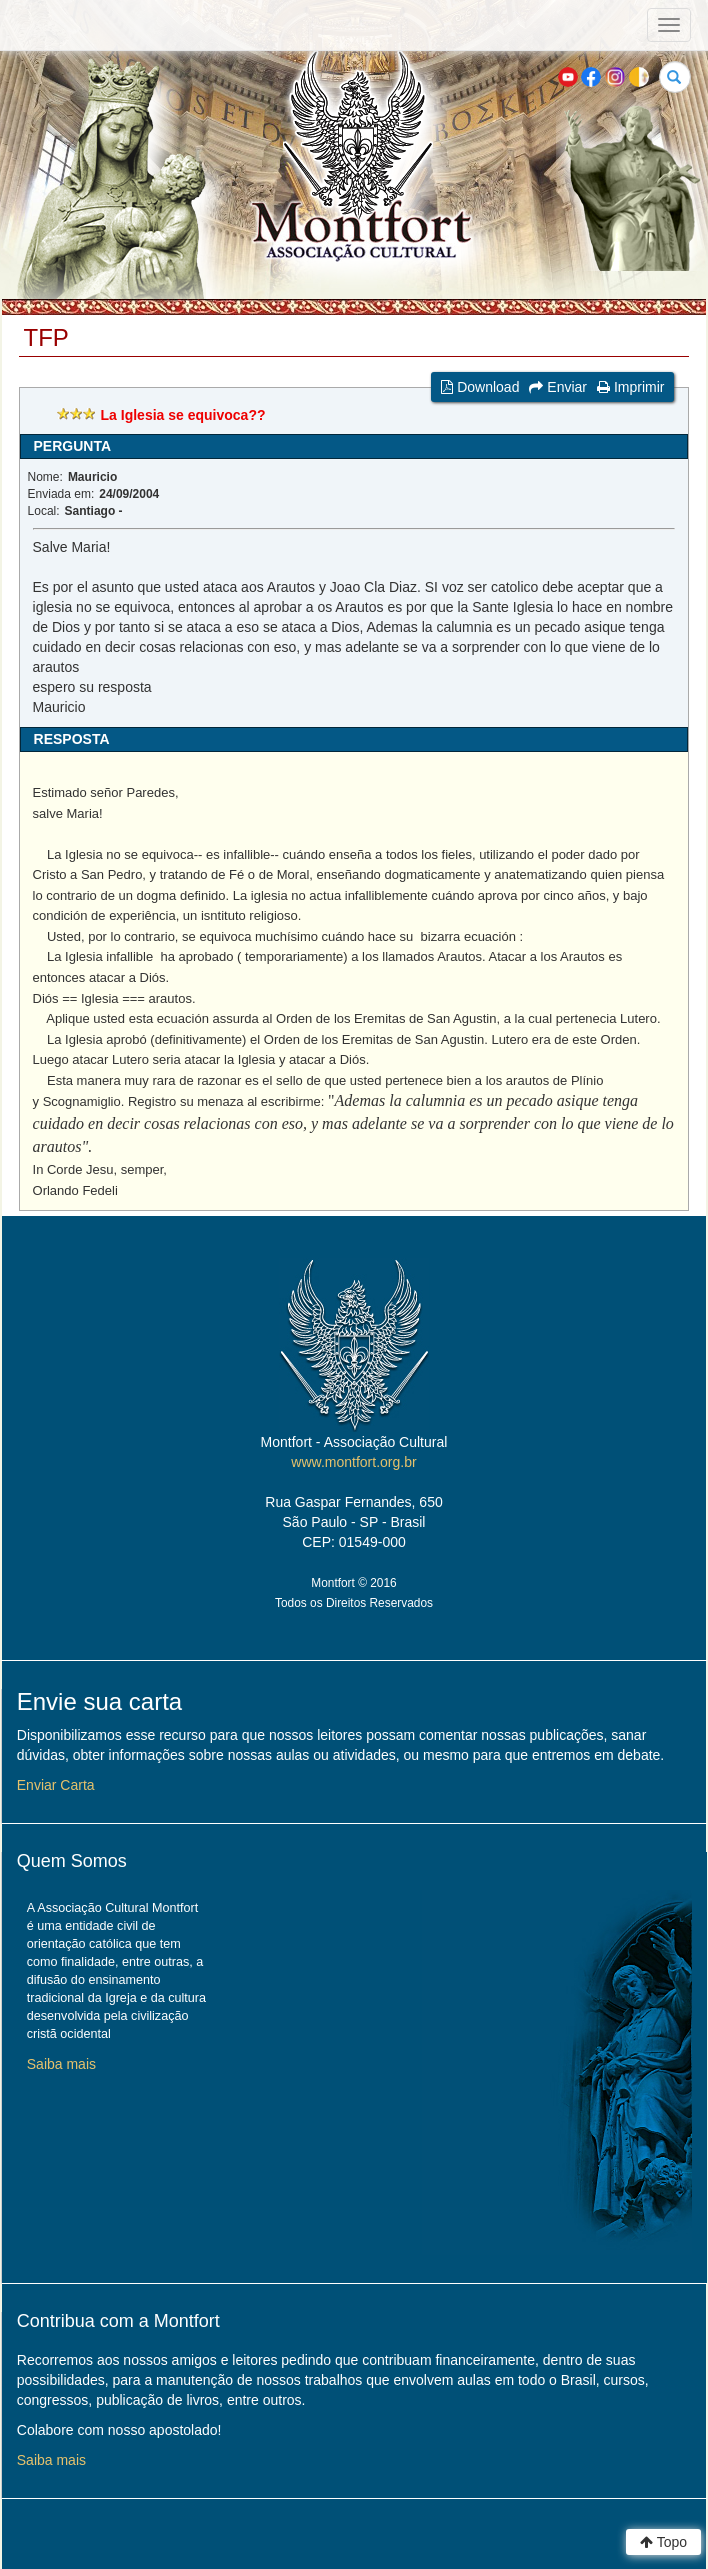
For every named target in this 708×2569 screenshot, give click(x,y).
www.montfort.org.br (353, 1462)
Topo (663, 2542)
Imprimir (630, 387)
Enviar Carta (56, 1785)
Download (480, 387)
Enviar (558, 387)
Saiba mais (61, 2064)
